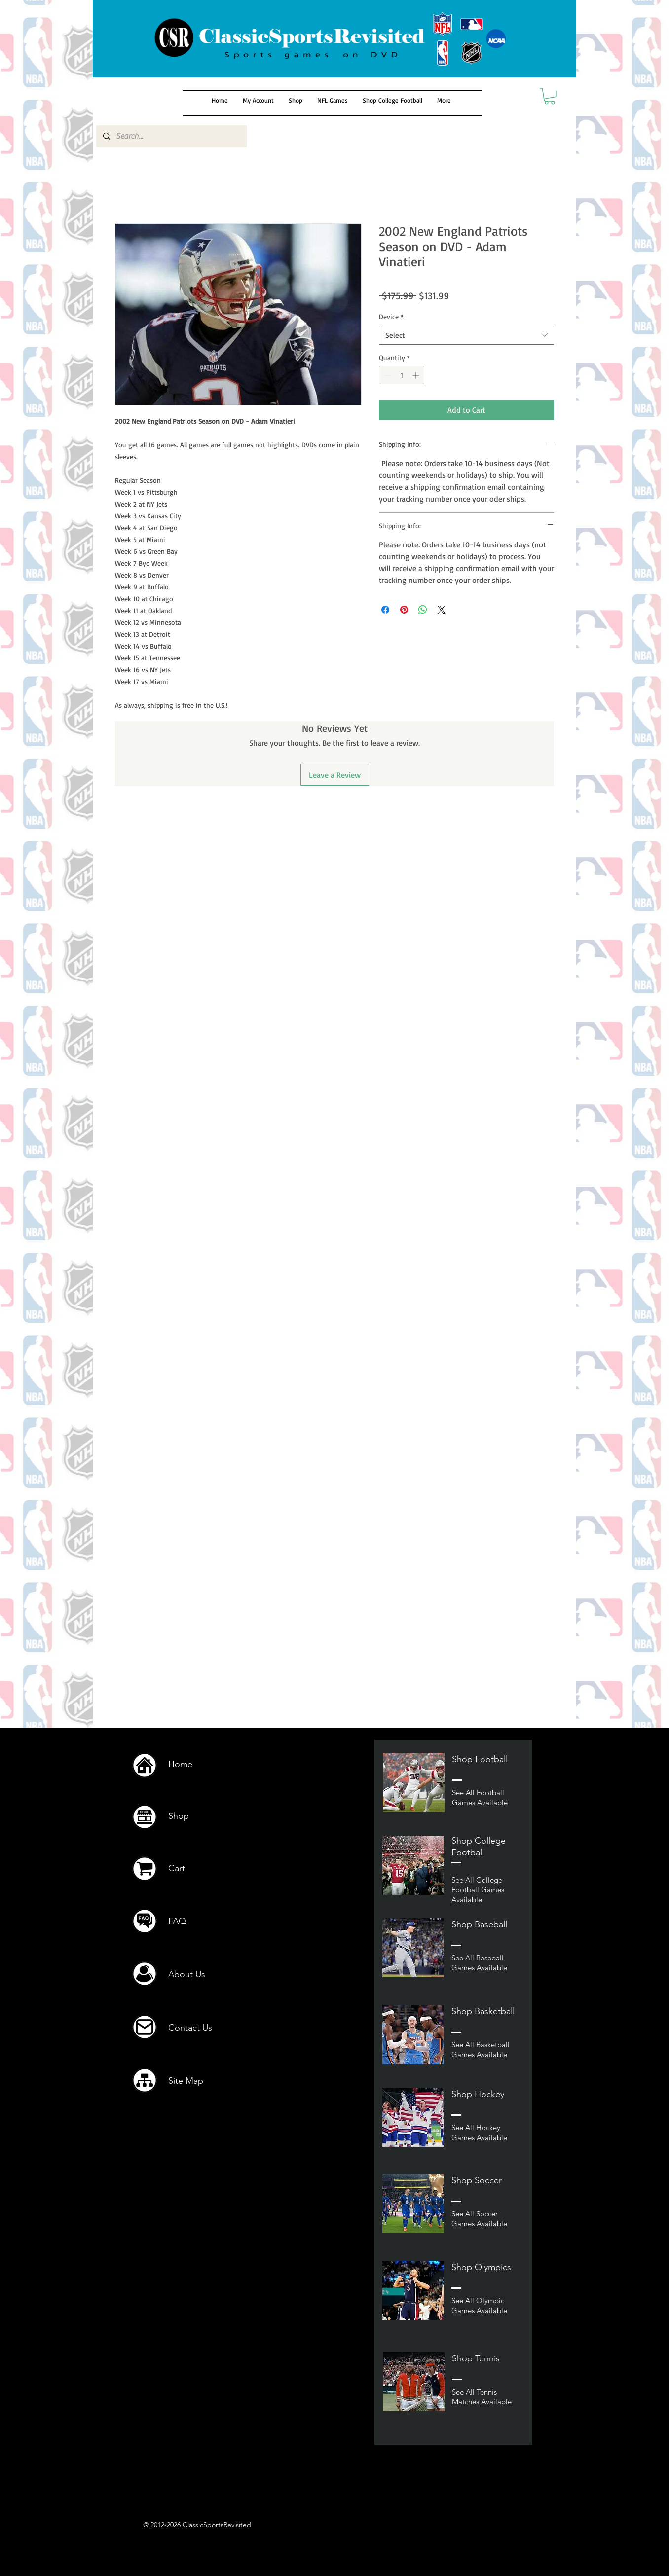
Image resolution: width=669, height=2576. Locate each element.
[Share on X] (441, 610)
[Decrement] (386, 375)
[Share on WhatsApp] (423, 610)
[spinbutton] (401, 375)
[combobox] (466, 335)
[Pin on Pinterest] (404, 610)
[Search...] (171, 136)
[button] (549, 96)
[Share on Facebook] (385, 610)
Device (391, 316)
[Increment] (416, 375)
